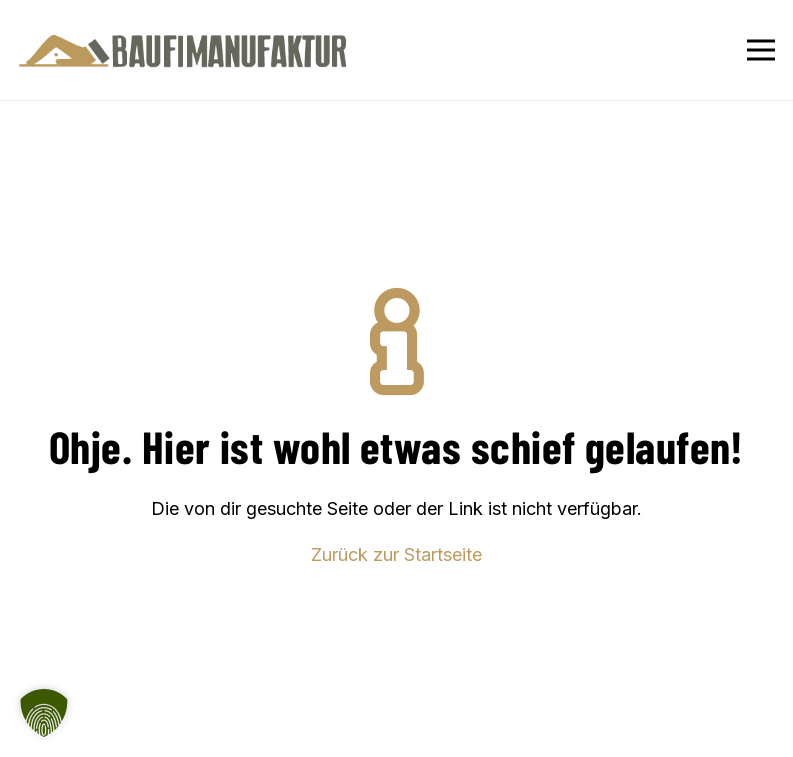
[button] (44, 713)
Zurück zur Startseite (396, 554)
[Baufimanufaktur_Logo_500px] (183, 50)
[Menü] (761, 50)
